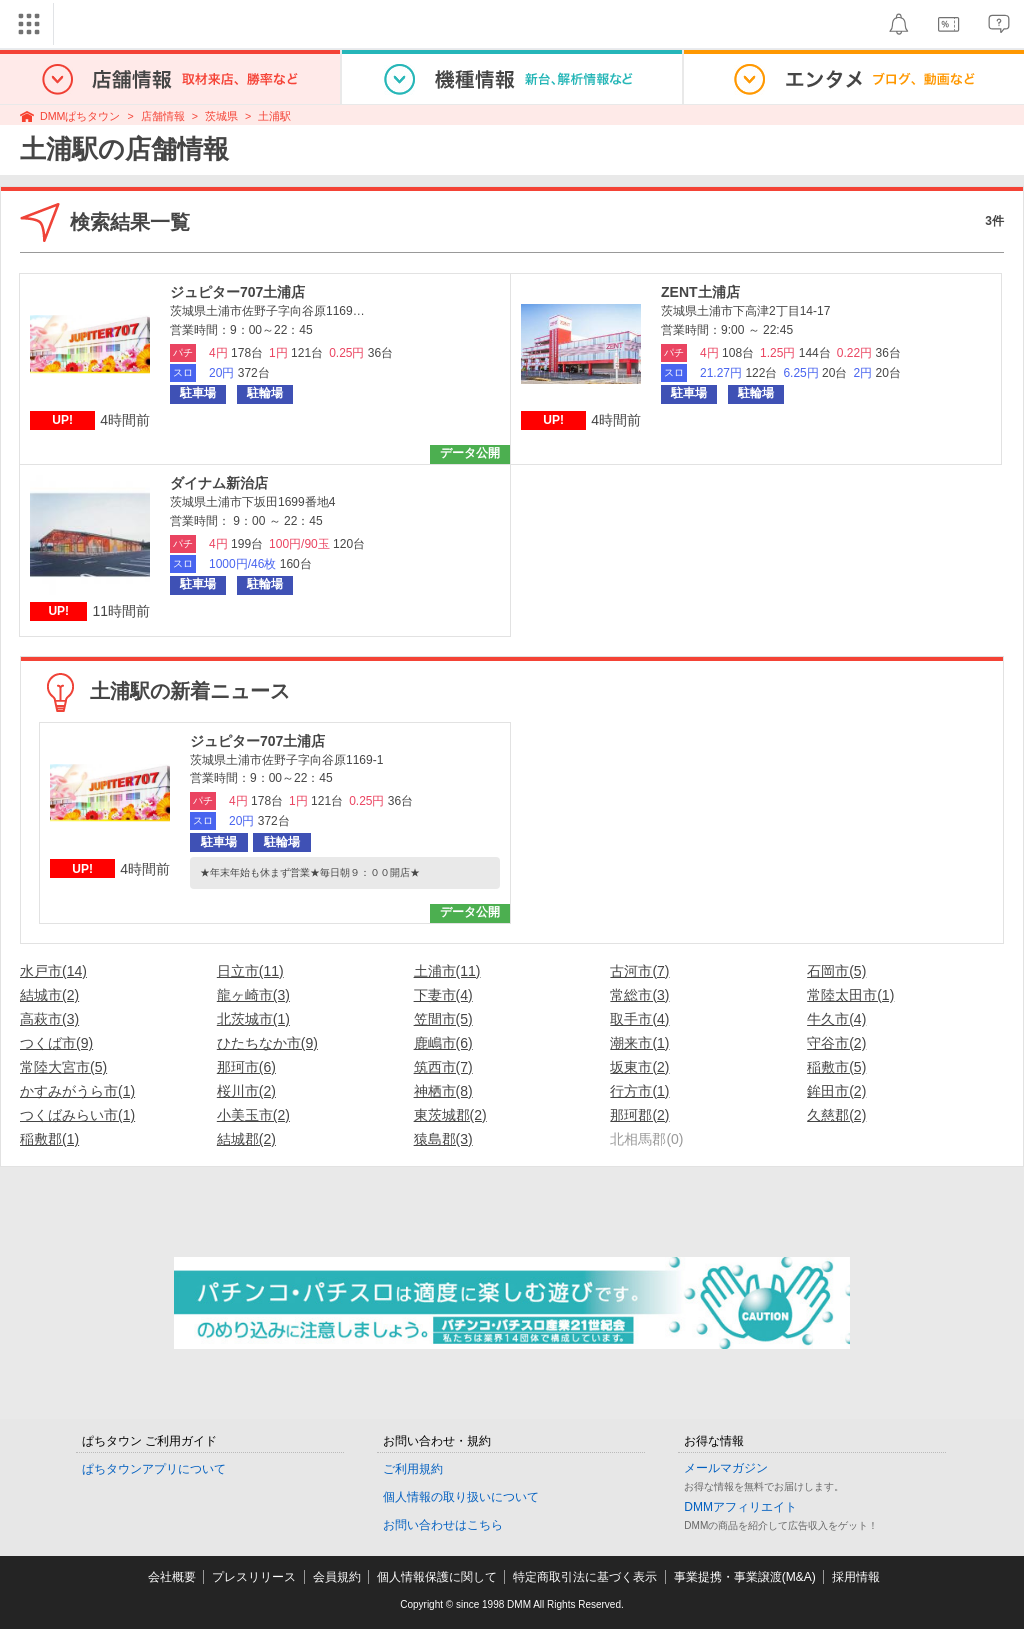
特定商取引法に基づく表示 (585, 1577)
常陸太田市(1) (850, 995)
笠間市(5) (443, 1019)
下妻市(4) (443, 995)
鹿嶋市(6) (443, 1043)
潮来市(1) (639, 1043)
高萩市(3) (49, 1019)
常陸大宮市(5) (63, 1067)
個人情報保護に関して (437, 1577)
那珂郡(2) (639, 1115)
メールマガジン (726, 1468)
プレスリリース (254, 1577)
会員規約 (337, 1577)
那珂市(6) (246, 1067)
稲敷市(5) (836, 1067)
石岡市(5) (836, 971)
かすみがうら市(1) (77, 1091)
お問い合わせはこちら (443, 1525)
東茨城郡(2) (450, 1115)
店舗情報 (163, 116)
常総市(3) (639, 995)
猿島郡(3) (443, 1139)
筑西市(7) (443, 1067)
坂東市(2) (639, 1067)
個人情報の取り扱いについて (461, 1497)
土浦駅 (274, 116)
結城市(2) (49, 995)
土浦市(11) (447, 971)
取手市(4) (639, 1019)
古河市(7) (639, 971)
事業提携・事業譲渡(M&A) (745, 1577)
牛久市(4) (836, 1019)
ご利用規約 (413, 1469)
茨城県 (221, 116)
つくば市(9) (56, 1043)
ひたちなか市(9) (267, 1043)
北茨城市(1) (253, 1019)
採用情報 (856, 1577)
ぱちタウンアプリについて (154, 1469)
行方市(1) (639, 1091)
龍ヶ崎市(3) (253, 995)
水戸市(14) (53, 971)
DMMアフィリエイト (740, 1507)
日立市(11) (250, 971)
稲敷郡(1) (49, 1139)
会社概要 (172, 1577)
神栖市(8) (443, 1091)
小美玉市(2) (253, 1115)
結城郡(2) (246, 1139)
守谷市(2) (836, 1043)
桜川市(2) (246, 1091)
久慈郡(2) (836, 1115)
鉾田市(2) (836, 1091)
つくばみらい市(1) (77, 1115)
